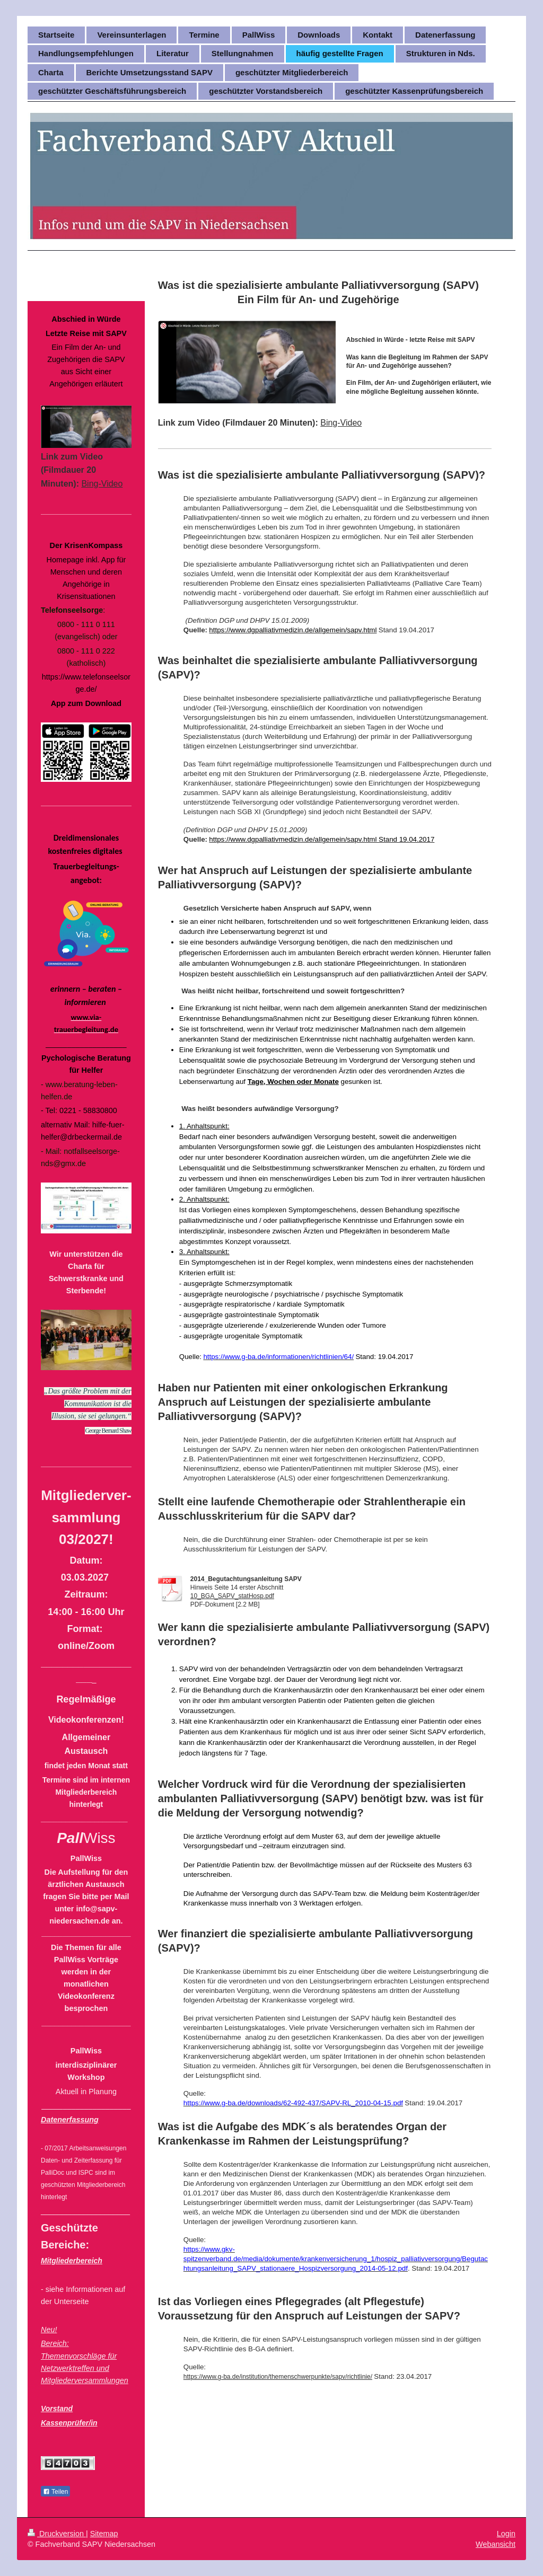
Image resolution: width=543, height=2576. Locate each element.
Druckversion (57, 2533)
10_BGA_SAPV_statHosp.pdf (232, 1596)
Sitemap (104, 2533)
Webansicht (495, 2544)
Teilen (55, 2491)
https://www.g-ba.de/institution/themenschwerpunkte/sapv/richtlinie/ (277, 2376)
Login (506, 2533)
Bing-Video (341, 422)
